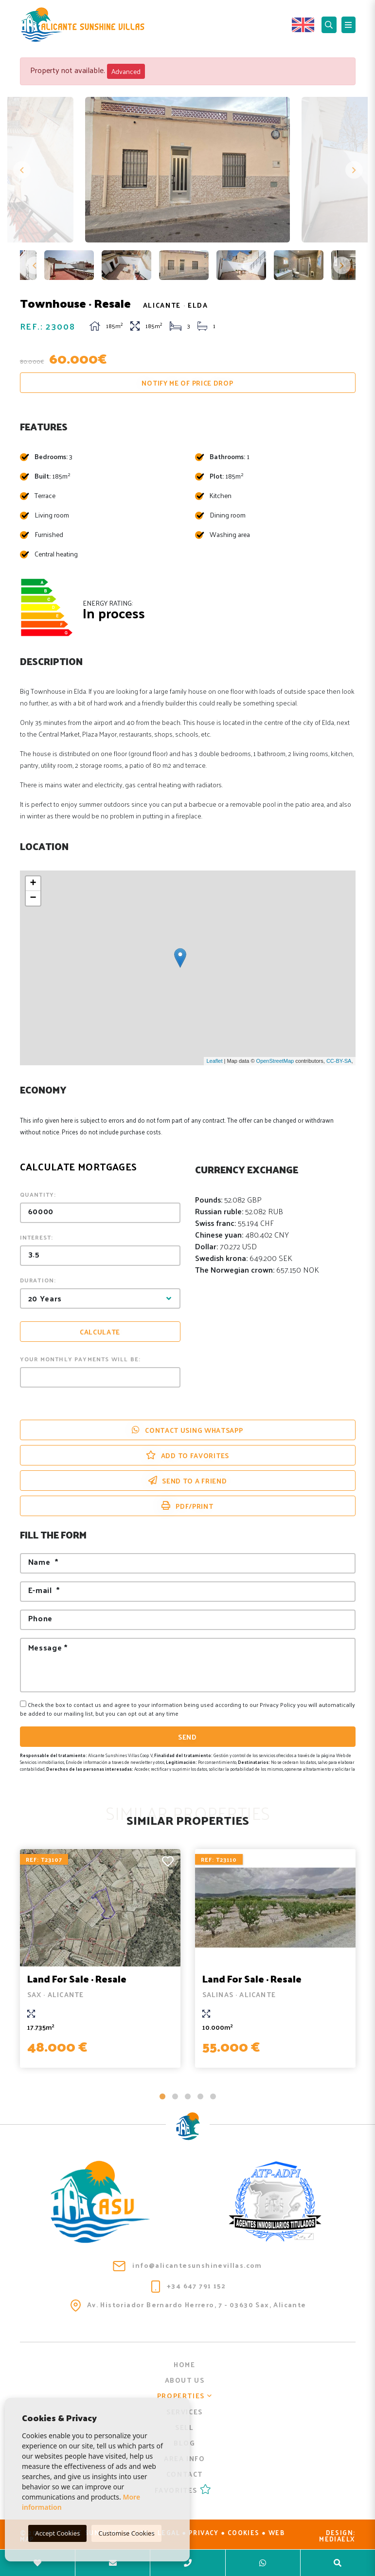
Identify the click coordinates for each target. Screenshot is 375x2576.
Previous (21, 170)
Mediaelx (337, 2538)
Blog (184, 2443)
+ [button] (33, 883)
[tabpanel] (100, 1958)
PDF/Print (187, 1506)
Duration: (38, 1280)
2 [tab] (175, 2096)
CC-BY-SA (339, 1061)
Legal (169, 2532)
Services (184, 2412)
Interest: (37, 1237)
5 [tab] (213, 2096)
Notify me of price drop (187, 383)
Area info (184, 2458)
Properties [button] (184, 2396)
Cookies (244, 2532)
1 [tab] (162, 2096)
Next (353, 170)
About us (185, 2380)
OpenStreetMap (275, 1061)
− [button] (33, 898)
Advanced (126, 71)
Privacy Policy (278, 1704)
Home (184, 2364)
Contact (184, 2474)
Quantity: (38, 1194)
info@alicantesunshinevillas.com (187, 2265)
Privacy (204, 2532)
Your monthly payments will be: (80, 1358)
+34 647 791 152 (188, 2286)
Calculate (100, 1332)
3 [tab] (188, 2096)
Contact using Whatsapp (187, 1430)
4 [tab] (200, 2096)
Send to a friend (187, 1481)
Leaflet (214, 1061)
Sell (184, 2427)
